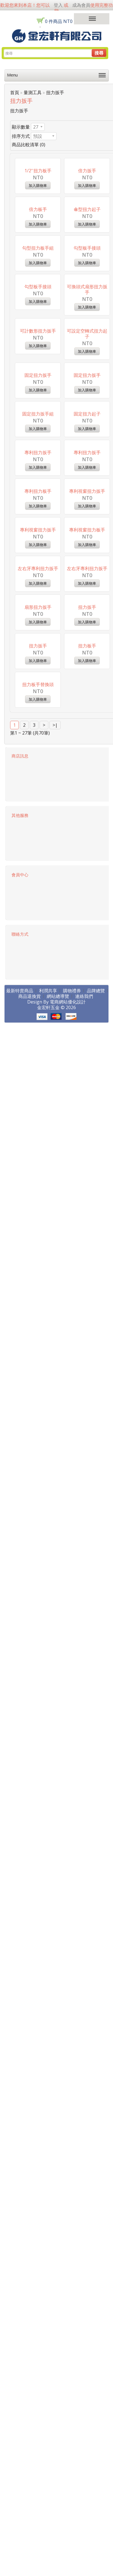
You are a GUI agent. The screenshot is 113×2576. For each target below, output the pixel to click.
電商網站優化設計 (68, 1618)
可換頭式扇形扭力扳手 (87, 463)
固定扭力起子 (87, 711)
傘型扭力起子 (87, 293)
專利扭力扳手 (37, 794)
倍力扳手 (87, 210)
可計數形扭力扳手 (38, 544)
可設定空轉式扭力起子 (87, 546)
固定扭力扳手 (37, 627)
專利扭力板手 (37, 878)
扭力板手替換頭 (38, 1295)
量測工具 (33, 92)
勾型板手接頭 (87, 377)
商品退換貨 (29, 1612)
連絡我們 (84, 1612)
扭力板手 (87, 1211)
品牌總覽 (96, 1607)
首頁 (14, 92)
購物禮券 (72, 1607)
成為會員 (81, 5)
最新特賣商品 (19, 1607)
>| (55, 1341)
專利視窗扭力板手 (87, 961)
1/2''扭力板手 (37, 210)
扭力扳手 (55, 92)
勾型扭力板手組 (38, 377)
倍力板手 (38, 293)
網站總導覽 (58, 1612)
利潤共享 (48, 1607)
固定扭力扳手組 (38, 711)
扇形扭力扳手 (37, 1128)
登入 (58, 5)
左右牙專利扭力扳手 (38, 1044)
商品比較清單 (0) (28, 144)
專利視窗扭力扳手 (87, 878)
